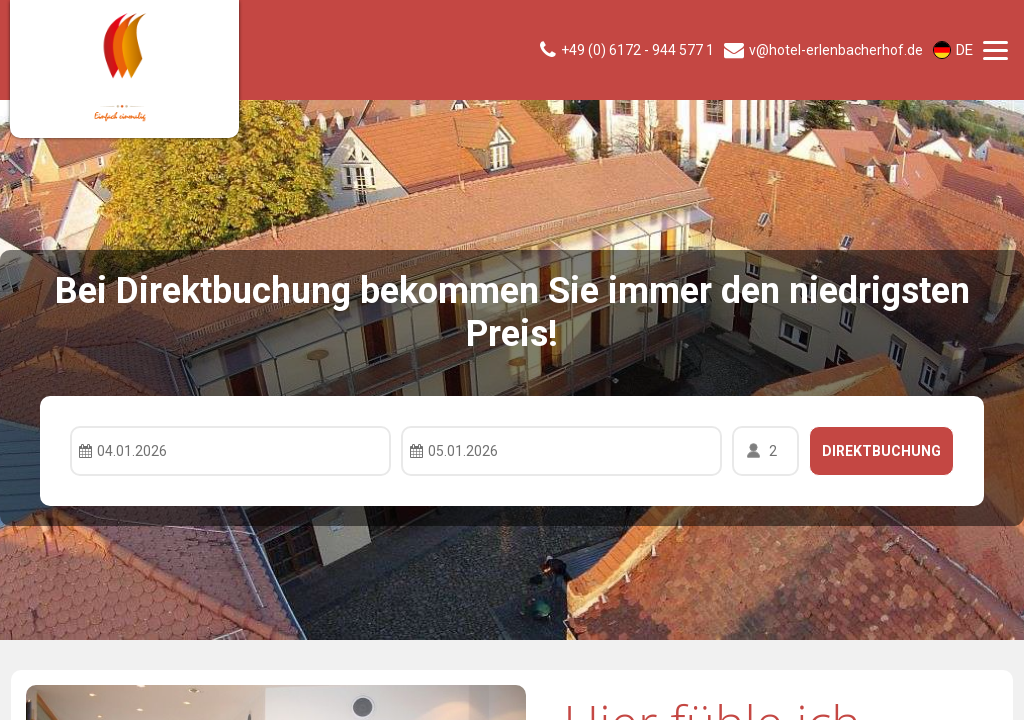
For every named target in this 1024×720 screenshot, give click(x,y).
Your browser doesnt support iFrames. (512, 360)
